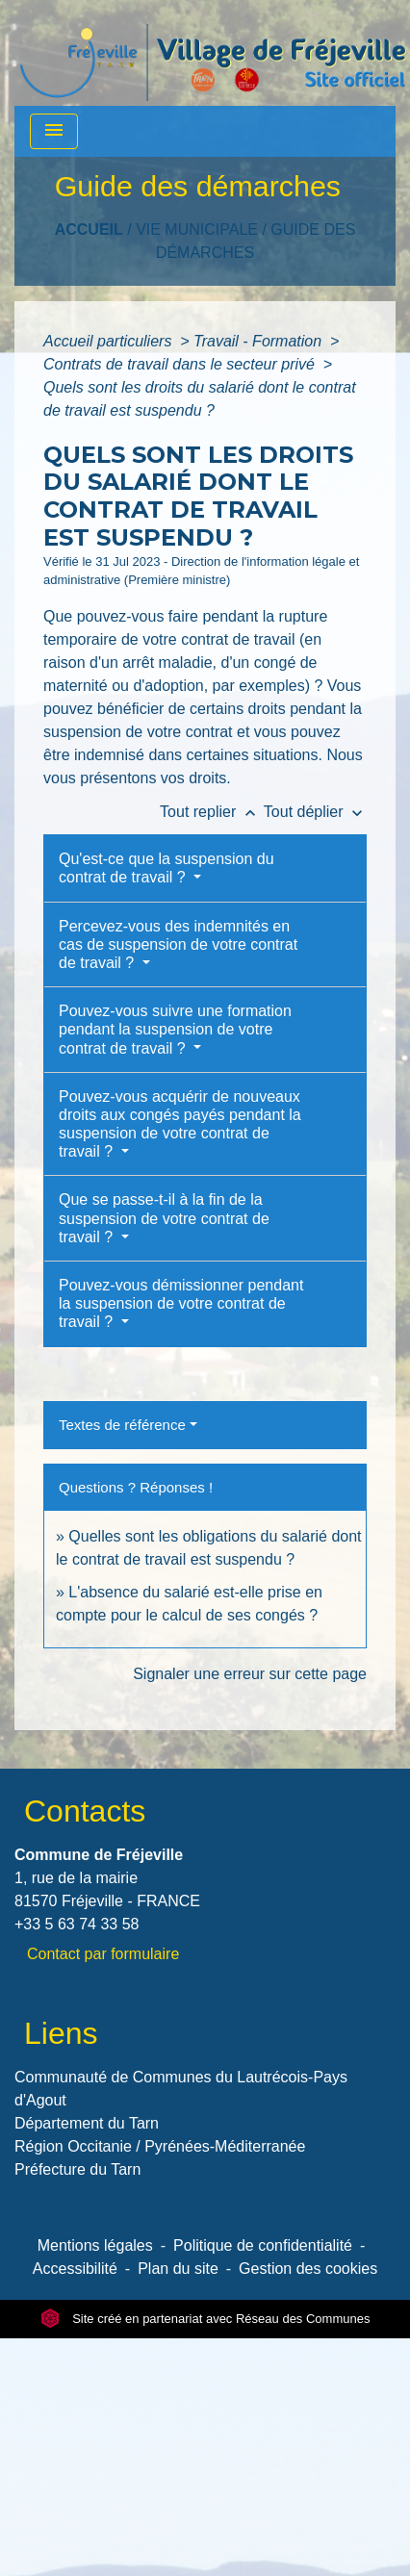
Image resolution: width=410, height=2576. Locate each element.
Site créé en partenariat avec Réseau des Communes (205, 2318)
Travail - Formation (259, 341)
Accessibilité (75, 2268)
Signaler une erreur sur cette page (250, 1674)
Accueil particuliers (109, 341)
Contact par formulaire (103, 1954)
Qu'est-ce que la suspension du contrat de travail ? (166, 868)
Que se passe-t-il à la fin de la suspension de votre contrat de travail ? (164, 1217)
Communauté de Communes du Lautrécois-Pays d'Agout (180, 2088)
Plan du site (178, 2268)
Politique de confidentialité (262, 2245)
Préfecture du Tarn (77, 2169)
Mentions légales (95, 2245)
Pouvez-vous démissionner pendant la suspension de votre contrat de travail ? (181, 1303)
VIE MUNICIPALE (197, 229)
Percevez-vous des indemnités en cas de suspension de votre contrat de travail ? (178, 944)
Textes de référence (122, 1424)
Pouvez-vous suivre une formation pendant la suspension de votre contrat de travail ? (175, 1029)
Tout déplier (315, 811)
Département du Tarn (86, 2123)
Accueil (89, 229)
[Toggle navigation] (54, 131)
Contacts (84, 1811)
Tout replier (212, 811)
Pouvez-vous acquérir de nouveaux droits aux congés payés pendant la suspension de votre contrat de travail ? (180, 1124)
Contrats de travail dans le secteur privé (181, 364)
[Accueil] (212, 53)
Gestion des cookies (308, 2268)
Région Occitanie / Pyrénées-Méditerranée (159, 2146)
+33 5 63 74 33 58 (76, 1924)
